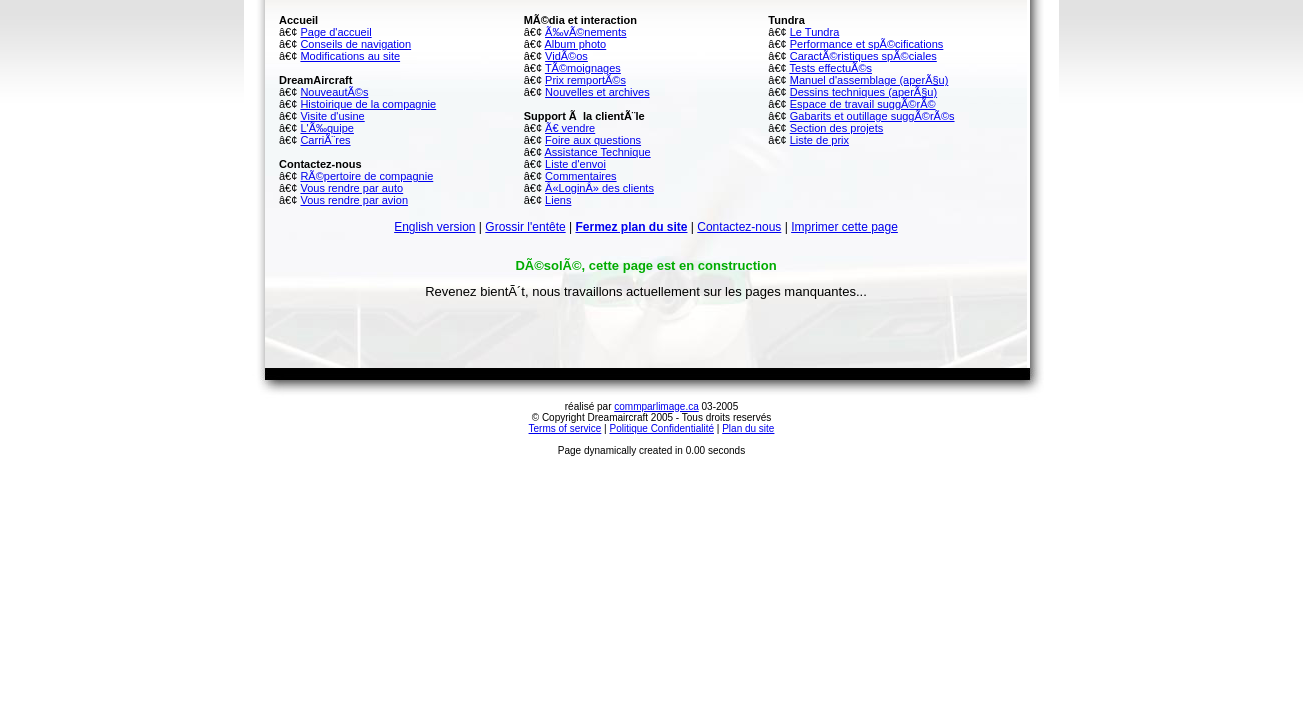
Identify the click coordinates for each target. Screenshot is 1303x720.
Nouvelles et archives (597, 92)
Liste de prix (819, 140)
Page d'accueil (335, 32)
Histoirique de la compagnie (368, 104)
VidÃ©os (566, 56)
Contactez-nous (739, 227)
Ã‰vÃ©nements (585, 32)
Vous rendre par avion (354, 200)
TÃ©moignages (583, 68)
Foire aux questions (593, 140)
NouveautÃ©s (334, 92)
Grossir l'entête (525, 227)
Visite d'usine (332, 116)
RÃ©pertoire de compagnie (366, 176)
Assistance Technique (597, 152)
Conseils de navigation (355, 44)
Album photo (575, 44)
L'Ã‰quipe (326, 128)
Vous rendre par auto (351, 188)
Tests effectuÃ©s (831, 68)
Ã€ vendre (570, 128)
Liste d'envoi (575, 164)
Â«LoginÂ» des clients (599, 188)
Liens (558, 200)
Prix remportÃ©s (585, 80)
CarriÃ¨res (325, 140)
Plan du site (748, 428)
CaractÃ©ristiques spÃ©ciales (863, 56)
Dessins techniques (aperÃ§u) (863, 92)
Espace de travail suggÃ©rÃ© (863, 104)
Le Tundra (815, 32)
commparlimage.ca (656, 406)
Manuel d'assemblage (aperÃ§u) (869, 80)
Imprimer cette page (844, 227)
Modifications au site (350, 56)
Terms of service (565, 428)
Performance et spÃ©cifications (867, 44)
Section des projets (837, 128)
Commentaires (581, 176)
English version (434, 227)
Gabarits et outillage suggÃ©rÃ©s (872, 116)
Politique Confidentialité (662, 428)
